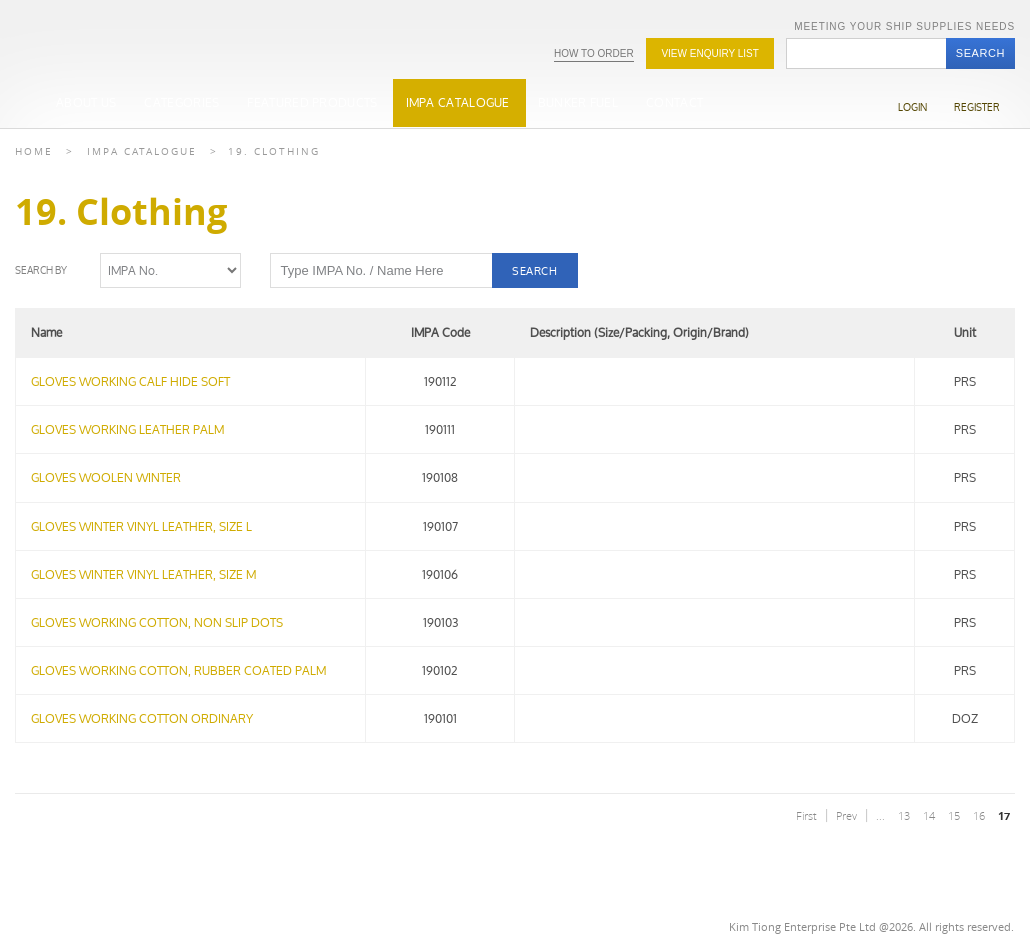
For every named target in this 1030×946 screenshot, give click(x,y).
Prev (846, 815)
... (880, 815)
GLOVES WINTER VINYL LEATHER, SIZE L (141, 526)
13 (904, 815)
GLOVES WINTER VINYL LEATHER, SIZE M (143, 574)
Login (912, 107)
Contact (674, 102)
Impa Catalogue (142, 151)
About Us (86, 102)
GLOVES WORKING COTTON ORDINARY (142, 718)
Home (34, 151)
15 (954, 815)
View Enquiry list (709, 53)
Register (977, 107)
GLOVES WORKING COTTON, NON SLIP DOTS (157, 622)
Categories (181, 102)
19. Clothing (274, 151)
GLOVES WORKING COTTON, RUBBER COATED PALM (178, 670)
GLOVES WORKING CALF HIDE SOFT (130, 381)
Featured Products (312, 102)
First (806, 815)
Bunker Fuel (578, 102)
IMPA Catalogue (458, 102)
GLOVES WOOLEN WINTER (106, 477)
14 (929, 815)
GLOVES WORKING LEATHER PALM (127, 429)
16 (979, 815)
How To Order (594, 53)
